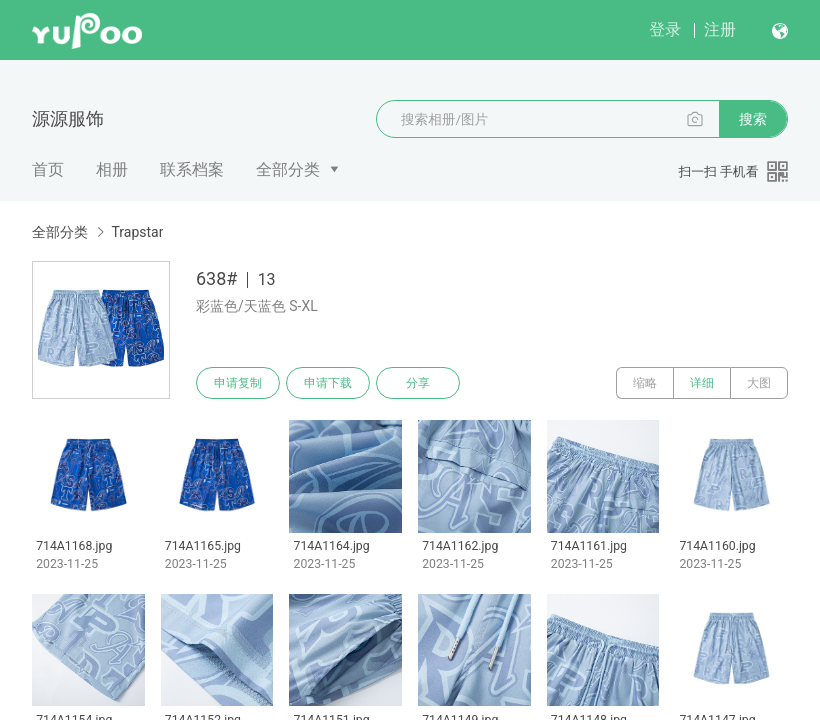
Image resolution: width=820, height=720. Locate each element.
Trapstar (137, 232)
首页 (48, 169)
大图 (759, 383)
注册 (720, 29)
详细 (702, 383)
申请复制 (238, 383)
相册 (112, 169)
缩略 (645, 383)
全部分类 (288, 169)
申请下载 (328, 383)
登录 (665, 29)
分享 (418, 383)
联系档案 (192, 169)
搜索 (753, 119)
